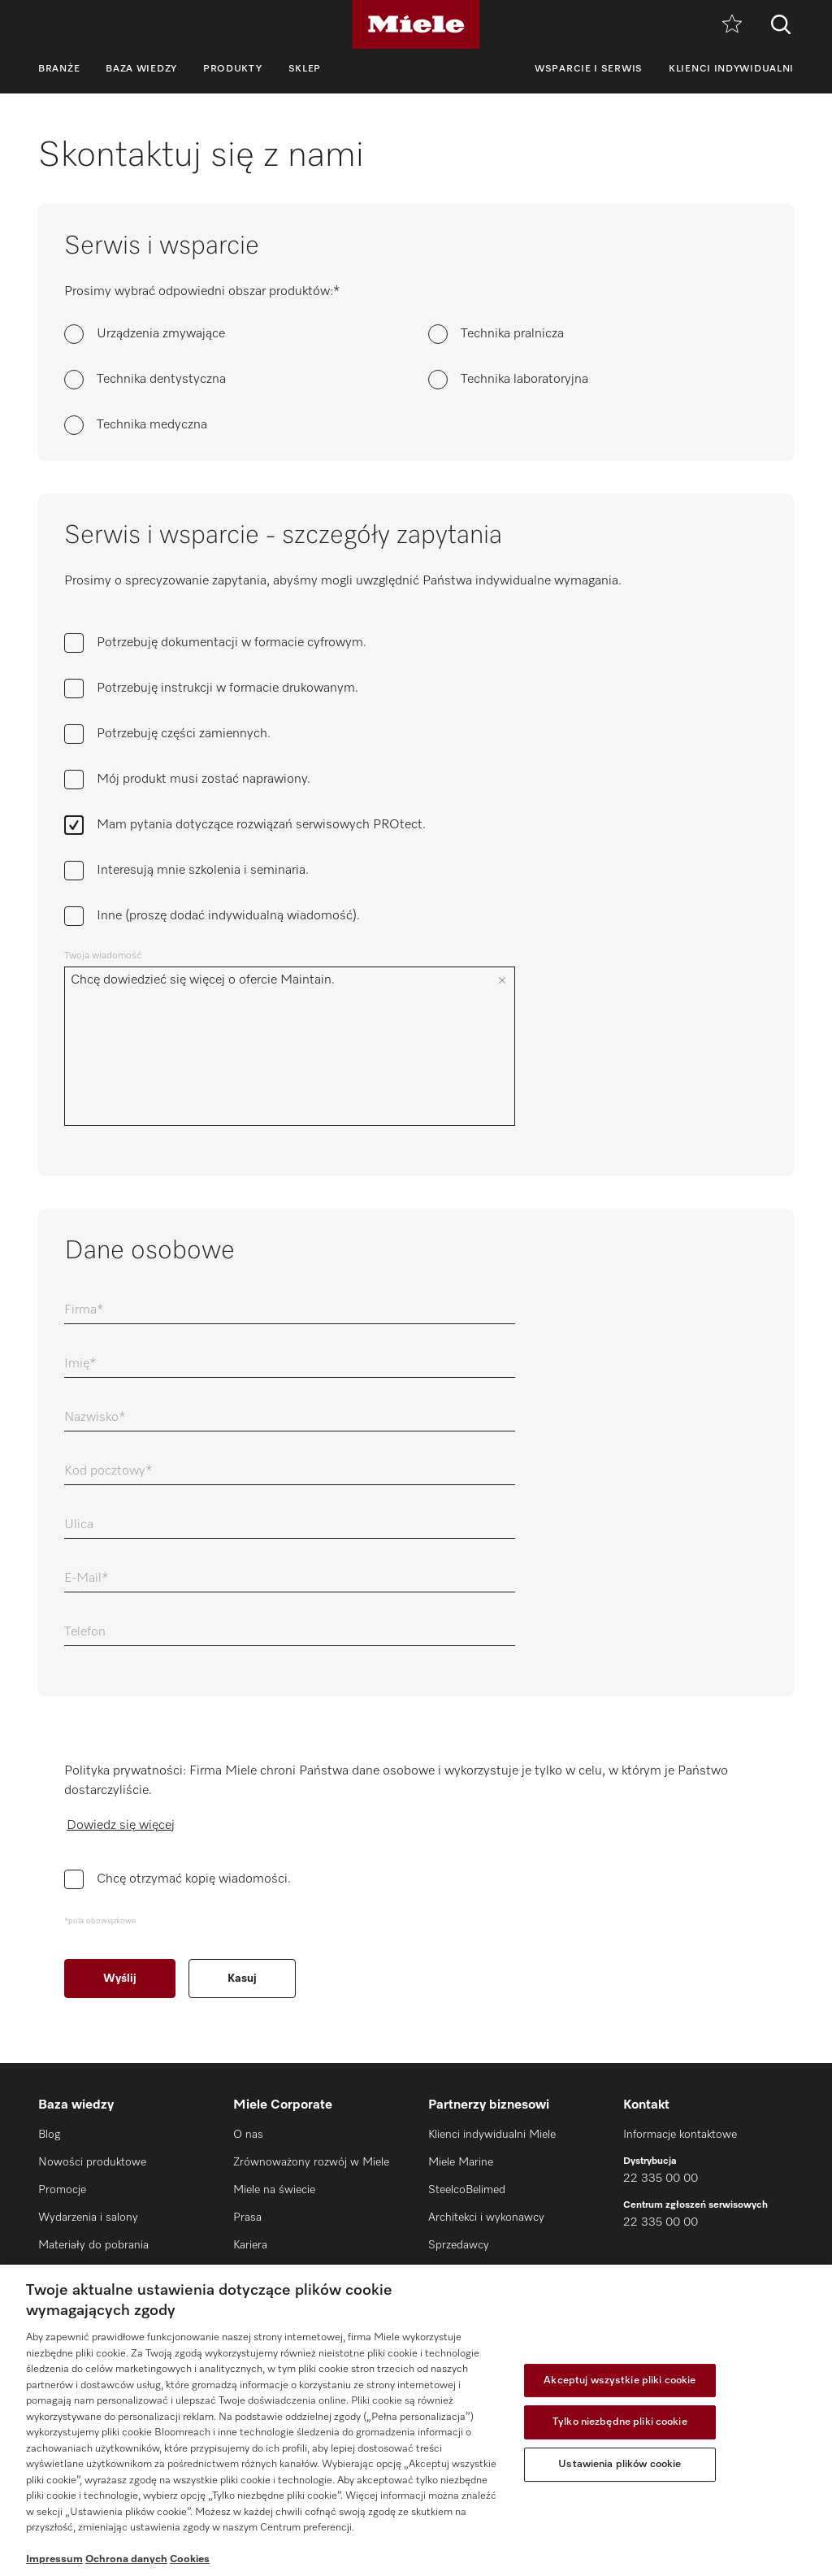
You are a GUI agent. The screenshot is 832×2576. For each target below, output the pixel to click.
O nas (248, 2134)
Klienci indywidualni (731, 69)
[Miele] (416, 24)
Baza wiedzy (141, 69)
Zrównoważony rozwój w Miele (311, 2162)
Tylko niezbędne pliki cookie (619, 2422)
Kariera (250, 2245)
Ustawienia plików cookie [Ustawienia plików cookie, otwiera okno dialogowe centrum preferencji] (619, 2464)
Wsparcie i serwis (589, 69)
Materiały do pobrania (93, 2245)
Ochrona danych (126, 2559)
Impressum (54, 2559)
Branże (59, 69)
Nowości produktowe (92, 2162)
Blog (49, 2134)
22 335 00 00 (660, 2178)
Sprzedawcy (458, 2245)
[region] (416, 2420)
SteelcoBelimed (466, 2190)
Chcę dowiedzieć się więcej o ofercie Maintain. (277, 1046)
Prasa (247, 2217)
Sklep (305, 69)
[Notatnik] (732, 25)
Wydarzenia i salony (88, 2217)
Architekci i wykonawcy (486, 2217)
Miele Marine (460, 2162)
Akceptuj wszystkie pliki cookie (620, 2380)
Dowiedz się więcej (121, 1825)
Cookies (190, 2559)
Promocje (62, 2190)
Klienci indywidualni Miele (492, 2134)
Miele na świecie (274, 2190)
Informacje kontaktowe (680, 2134)
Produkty (232, 69)
